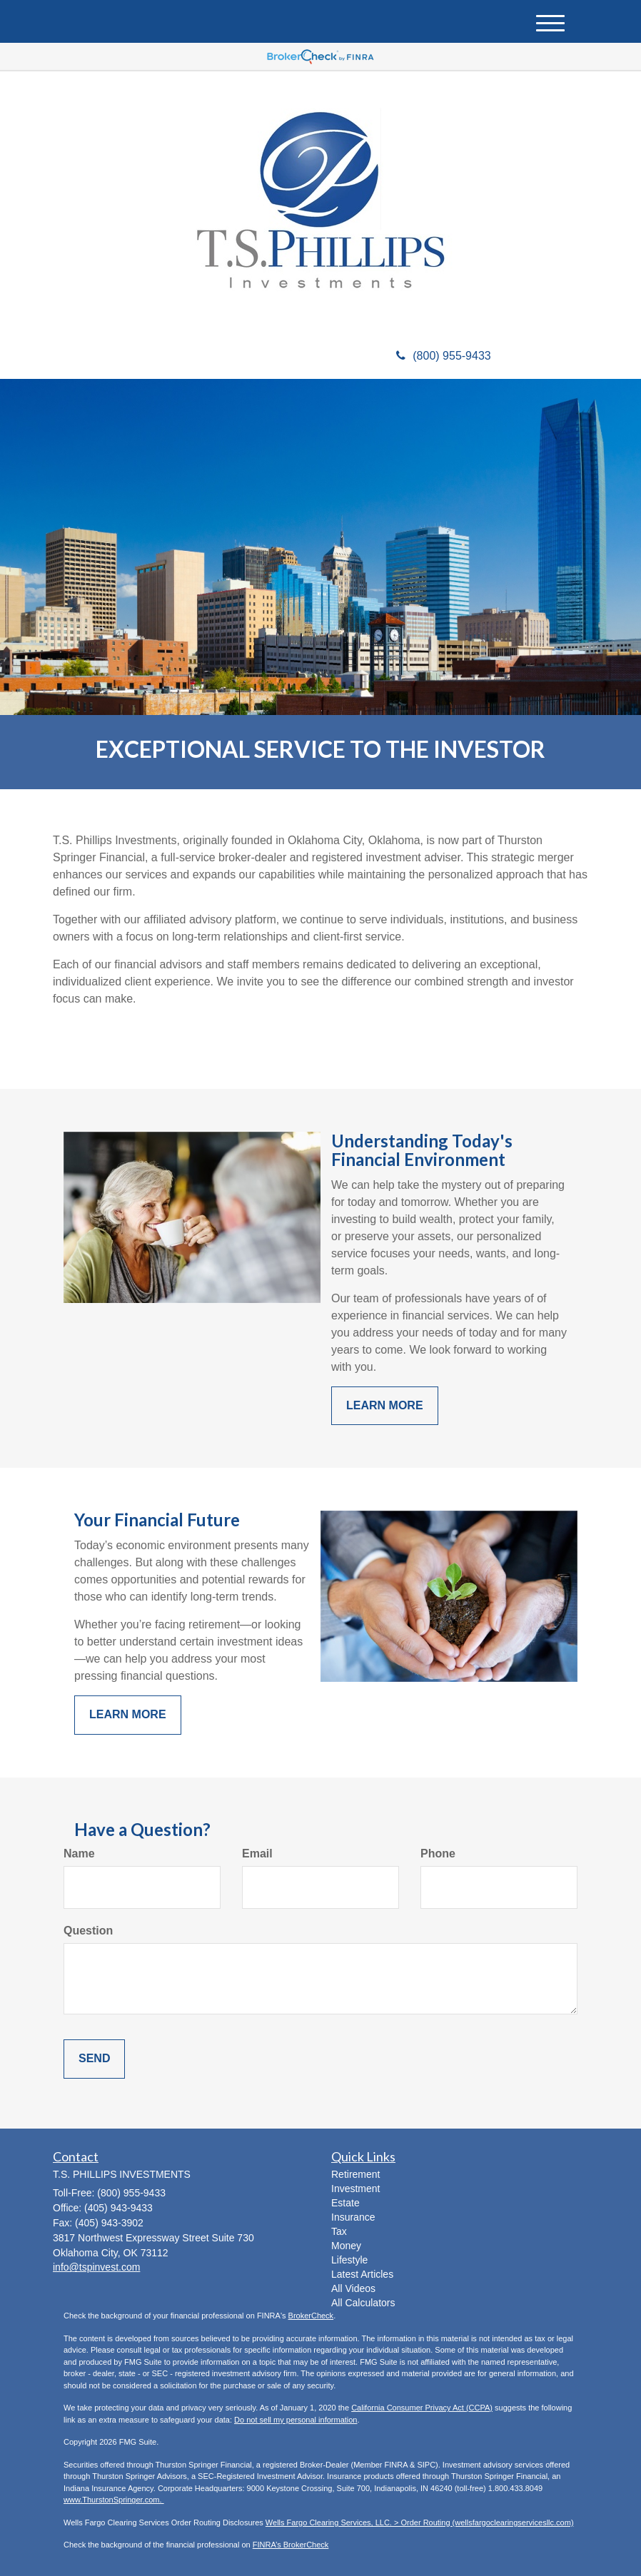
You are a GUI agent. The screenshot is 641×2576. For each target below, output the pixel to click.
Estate (345, 2203)
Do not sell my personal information (295, 2419)
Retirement (355, 2174)
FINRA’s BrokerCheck (291, 2544)
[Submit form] (94, 2059)
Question (88, 1931)
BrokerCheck (311, 2315)
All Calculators (363, 2302)
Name (79, 1853)
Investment (355, 2188)
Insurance (353, 2217)
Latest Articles (362, 2274)
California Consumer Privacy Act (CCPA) (422, 2407)
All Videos (353, 2288)
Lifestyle (349, 2260)
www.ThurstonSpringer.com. (114, 2499)
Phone (437, 1853)
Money (346, 2245)
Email (257, 1853)
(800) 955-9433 (443, 356)
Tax (339, 2231)
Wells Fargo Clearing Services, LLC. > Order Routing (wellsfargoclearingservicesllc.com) (420, 2522)
